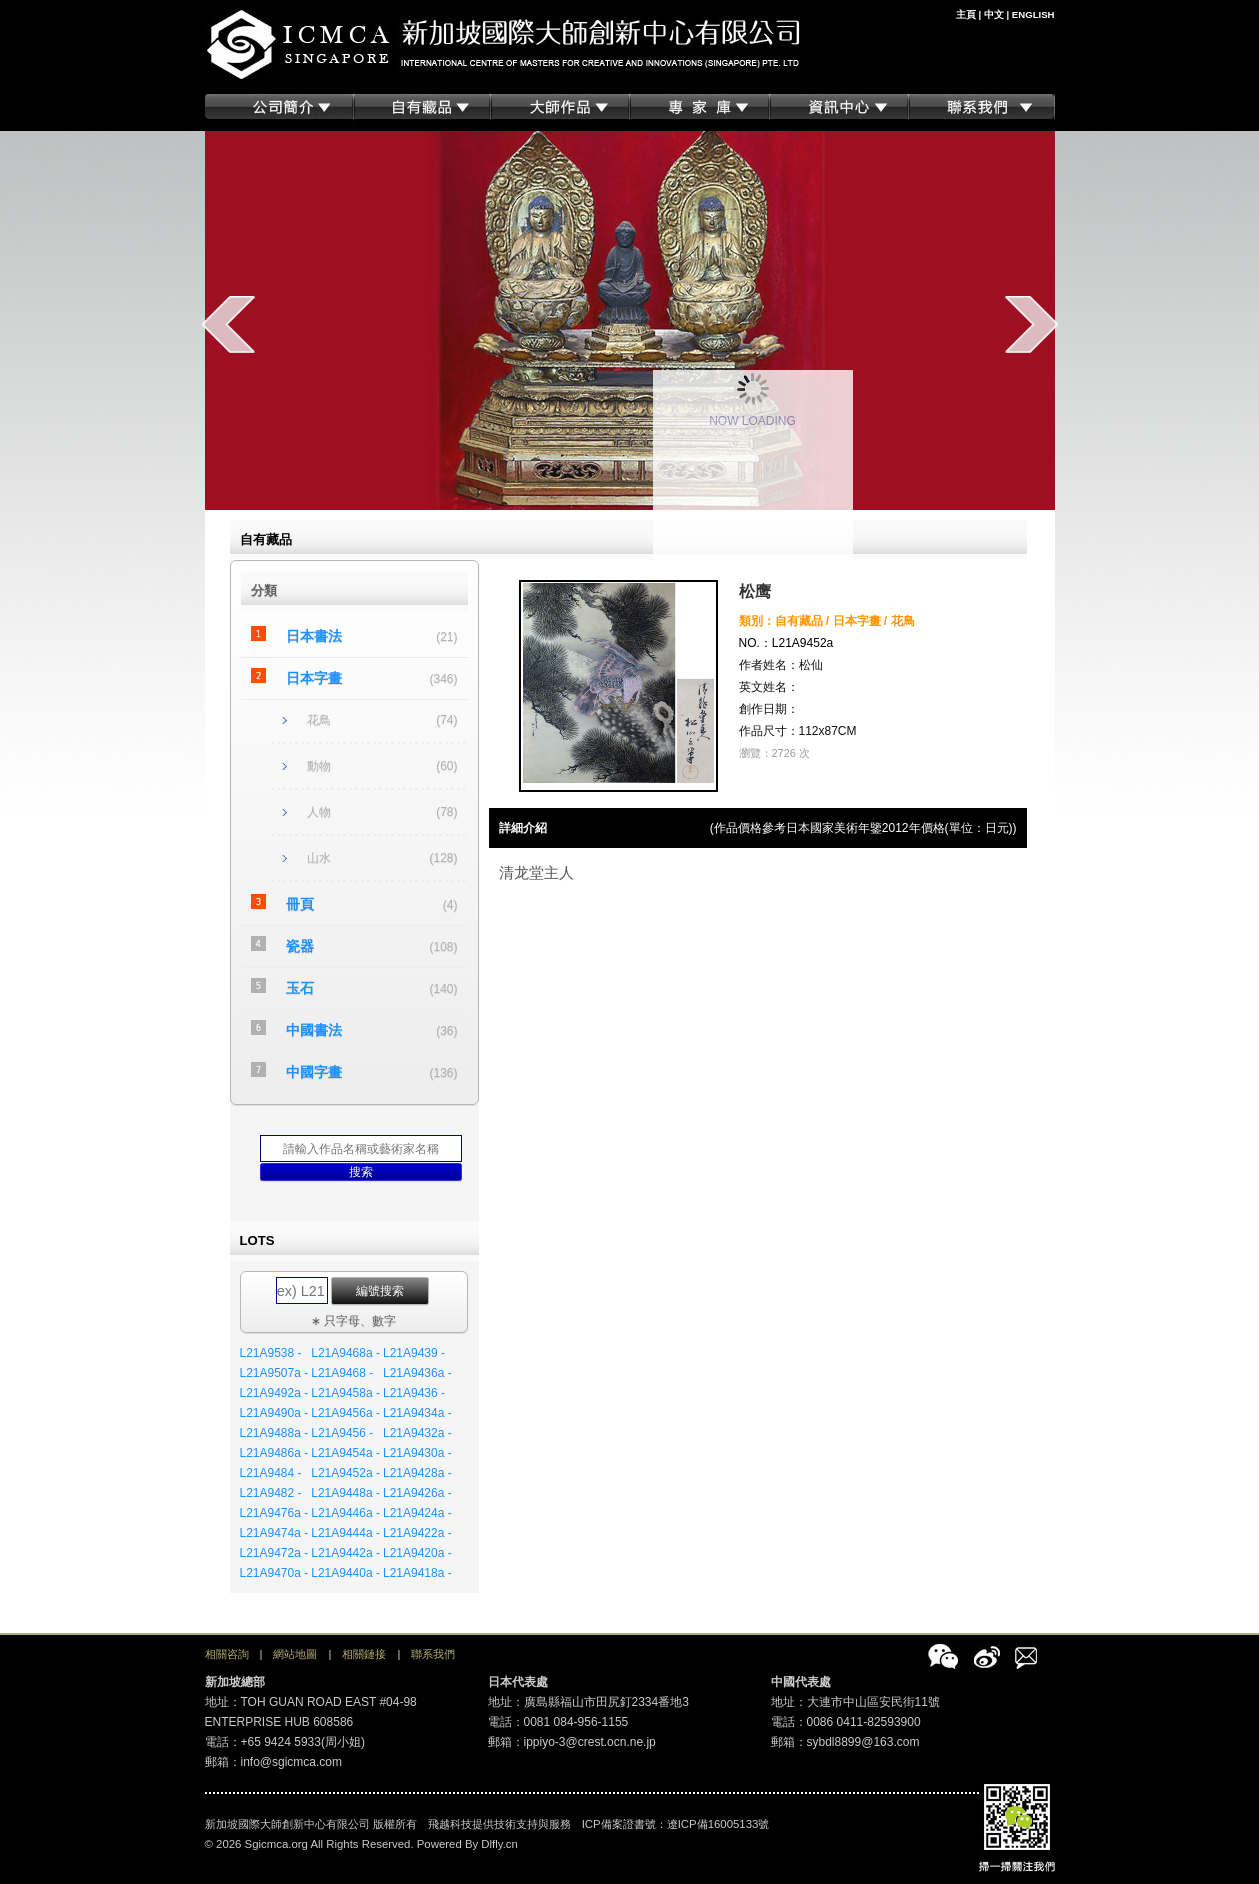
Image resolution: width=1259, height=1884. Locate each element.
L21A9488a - (274, 1433)
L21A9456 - (342, 1433)
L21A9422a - (417, 1533)
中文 (994, 14)
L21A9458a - (345, 1393)
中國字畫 (314, 1072)
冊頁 (300, 904)
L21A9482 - (271, 1493)
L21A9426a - (417, 1493)
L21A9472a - (274, 1553)
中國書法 (314, 1030)
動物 (319, 766)
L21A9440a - (345, 1573)
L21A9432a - (417, 1433)
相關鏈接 (364, 1654)
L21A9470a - (274, 1573)
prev (228, 324)
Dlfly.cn (499, 1844)
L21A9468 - (342, 1373)
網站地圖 (295, 1654)
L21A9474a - (274, 1533)
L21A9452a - (345, 1473)
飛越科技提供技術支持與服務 (499, 1824)
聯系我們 (433, 1654)
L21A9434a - (417, 1413)
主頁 (966, 14)
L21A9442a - (345, 1553)
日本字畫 (314, 678)
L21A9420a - (417, 1553)
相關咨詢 (227, 1654)
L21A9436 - (414, 1393)
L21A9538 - (271, 1353)
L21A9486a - (274, 1453)
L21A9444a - (345, 1533)
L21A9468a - (345, 1353)
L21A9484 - (271, 1473)
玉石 (300, 988)
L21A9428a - (417, 1473)
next (1031, 324)
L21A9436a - (417, 1373)
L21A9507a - (274, 1373)
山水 (319, 858)
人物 (319, 812)
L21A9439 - (414, 1353)
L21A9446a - (345, 1513)
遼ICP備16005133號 (718, 1824)
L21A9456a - (345, 1413)
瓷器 (300, 946)
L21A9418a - (417, 1573)
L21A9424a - (417, 1513)
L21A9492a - (274, 1393)
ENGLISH (1033, 14)
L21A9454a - (345, 1453)
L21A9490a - (274, 1413)
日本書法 (314, 636)
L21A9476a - (274, 1513)
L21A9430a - (417, 1453)
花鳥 (319, 720)
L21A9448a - (345, 1493)
